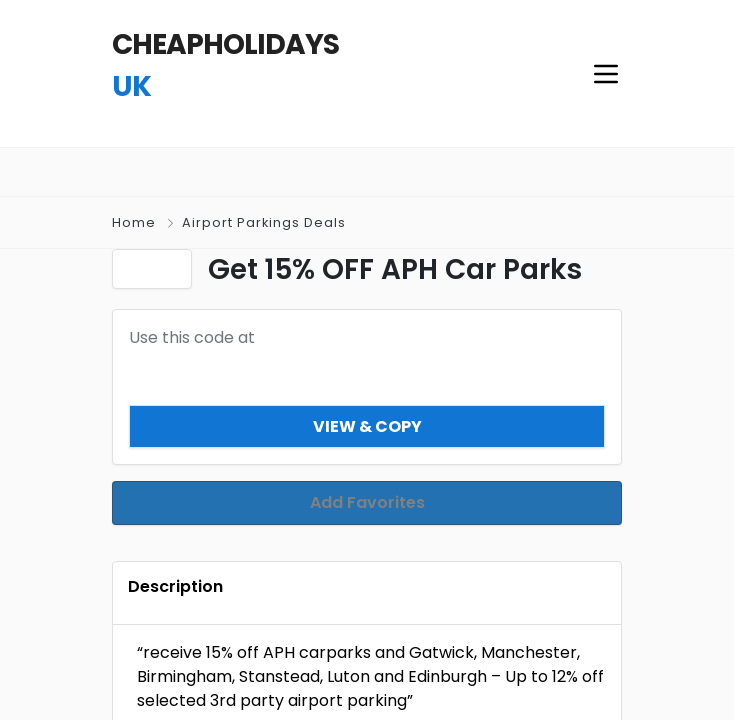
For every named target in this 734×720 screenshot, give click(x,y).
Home (134, 222)
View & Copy (367, 425)
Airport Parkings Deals (264, 222)
